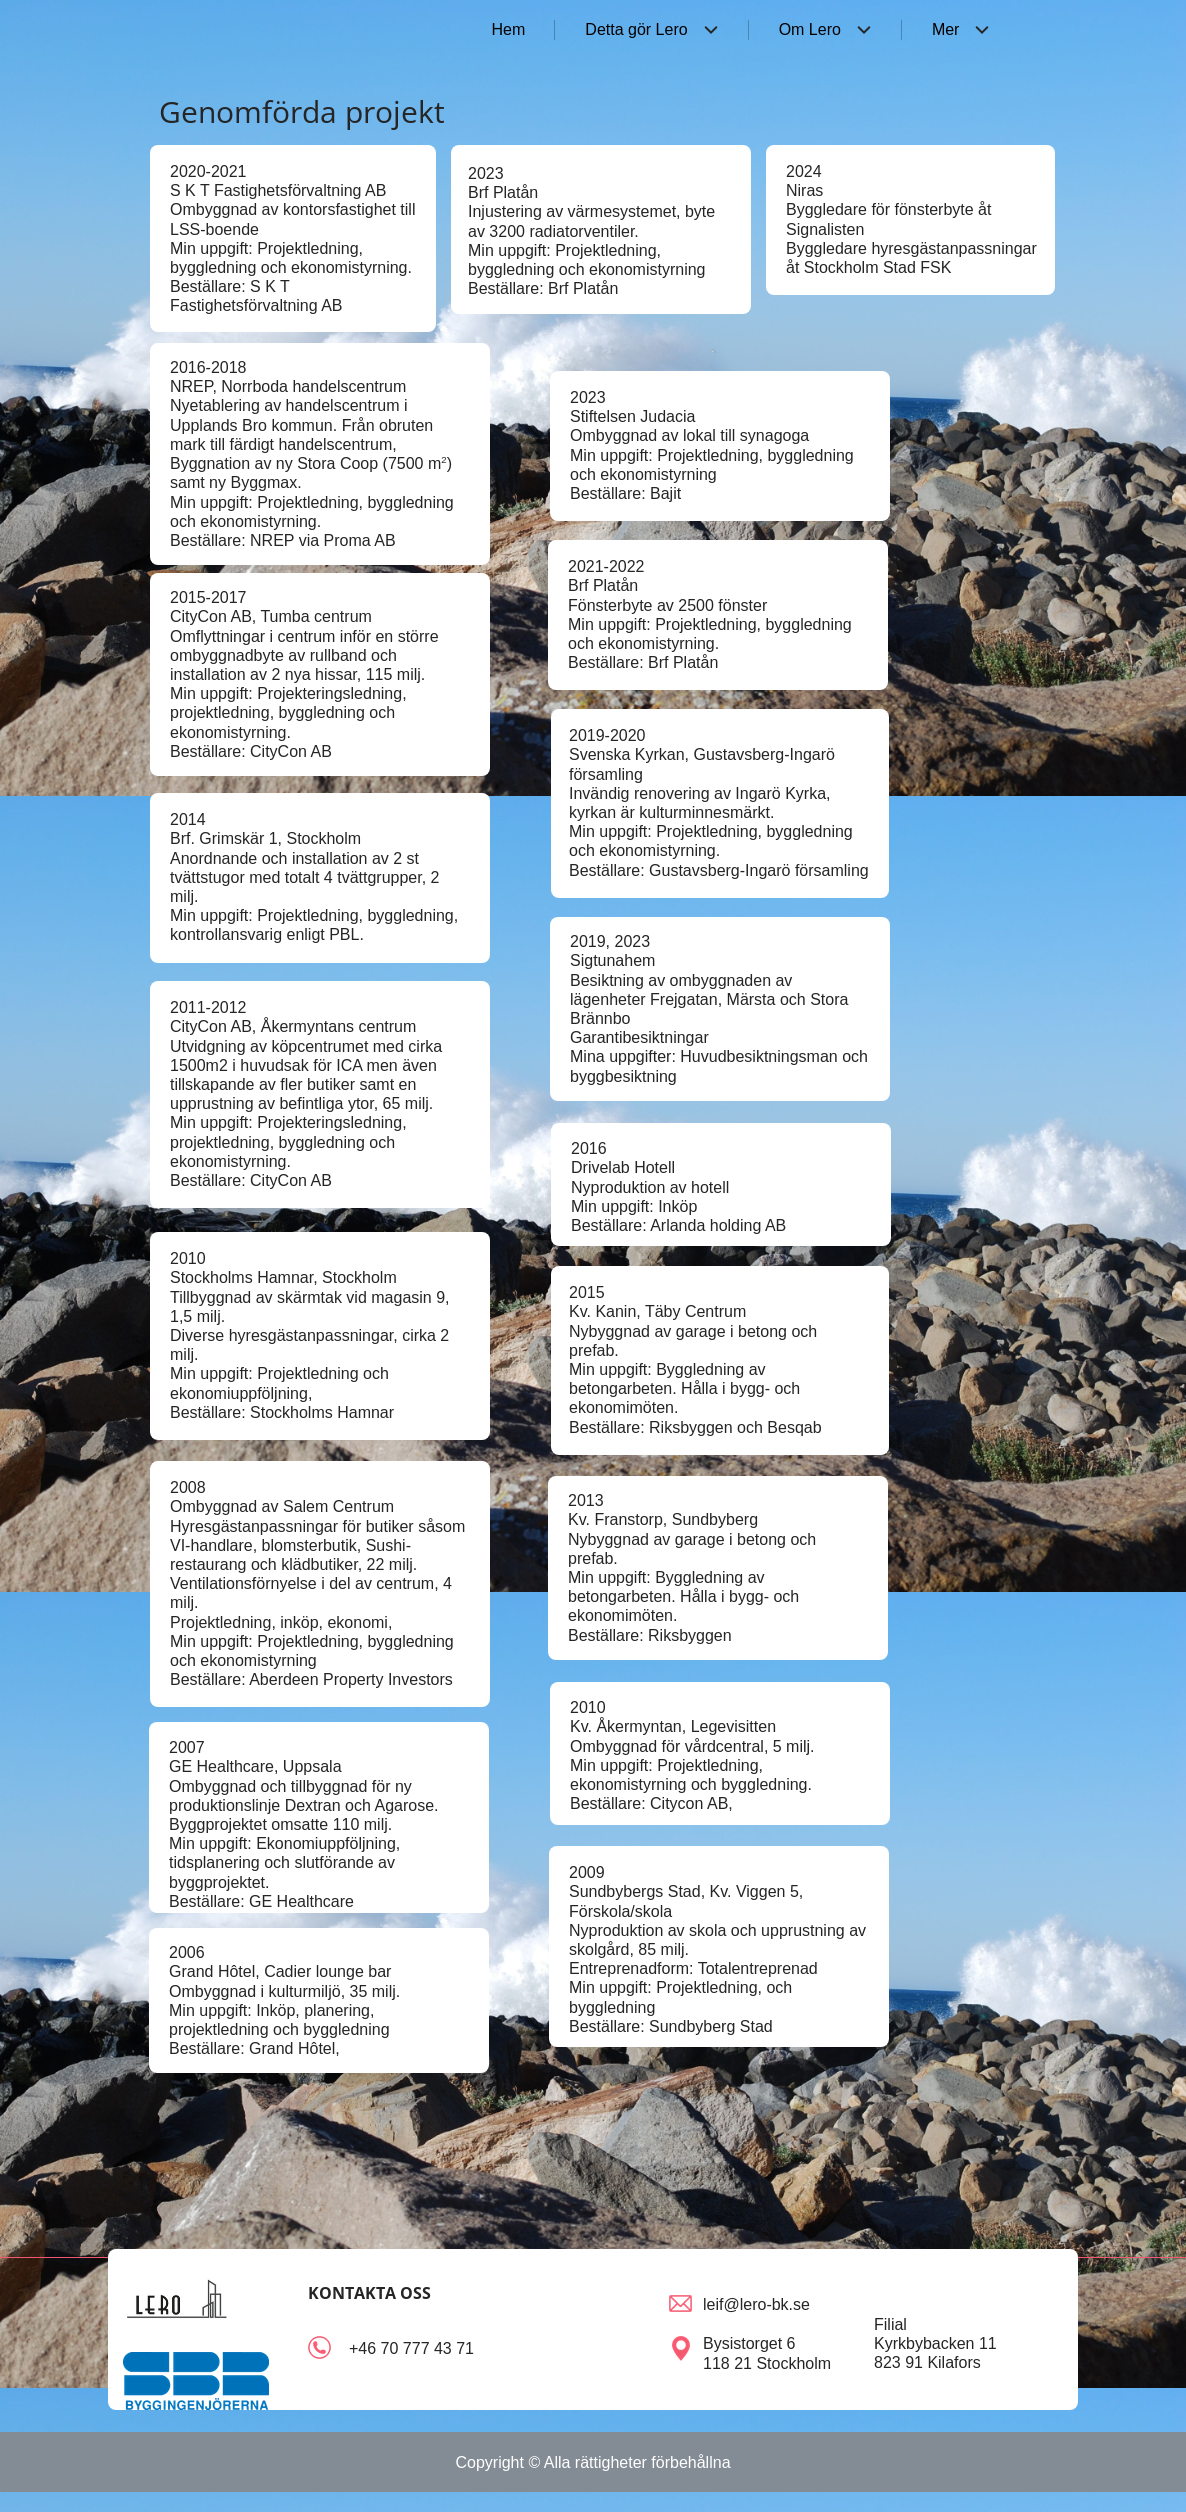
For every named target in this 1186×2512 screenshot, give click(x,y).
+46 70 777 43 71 (411, 2348)
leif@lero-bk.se (756, 2304)
